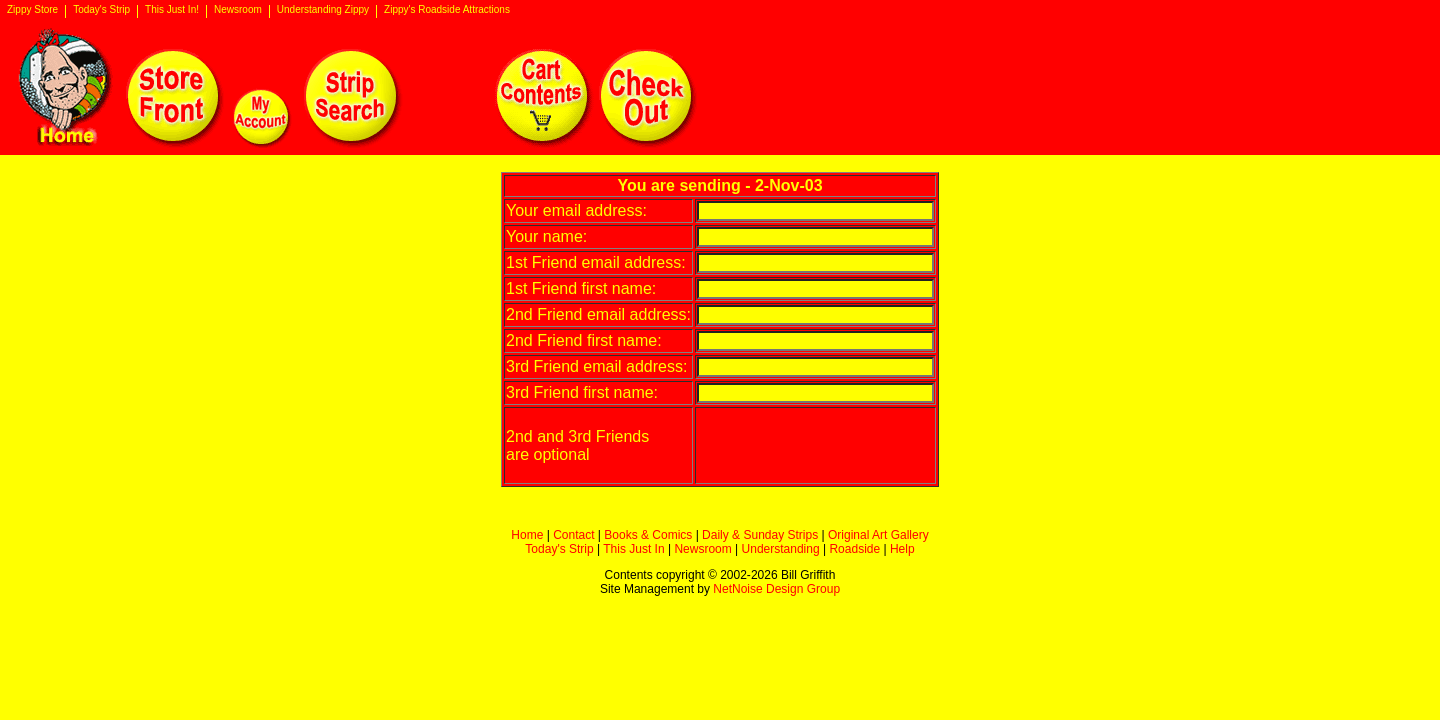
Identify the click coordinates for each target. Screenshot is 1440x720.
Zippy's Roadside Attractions (447, 10)
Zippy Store (32, 10)
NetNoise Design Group (776, 589)
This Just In (633, 549)
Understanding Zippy (323, 10)
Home (527, 535)
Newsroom (238, 10)
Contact (573, 535)
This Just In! (172, 10)
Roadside (854, 549)
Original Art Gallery (878, 535)
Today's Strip (101, 10)
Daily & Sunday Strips (760, 535)
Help (902, 549)
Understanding (781, 549)
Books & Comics (648, 535)
